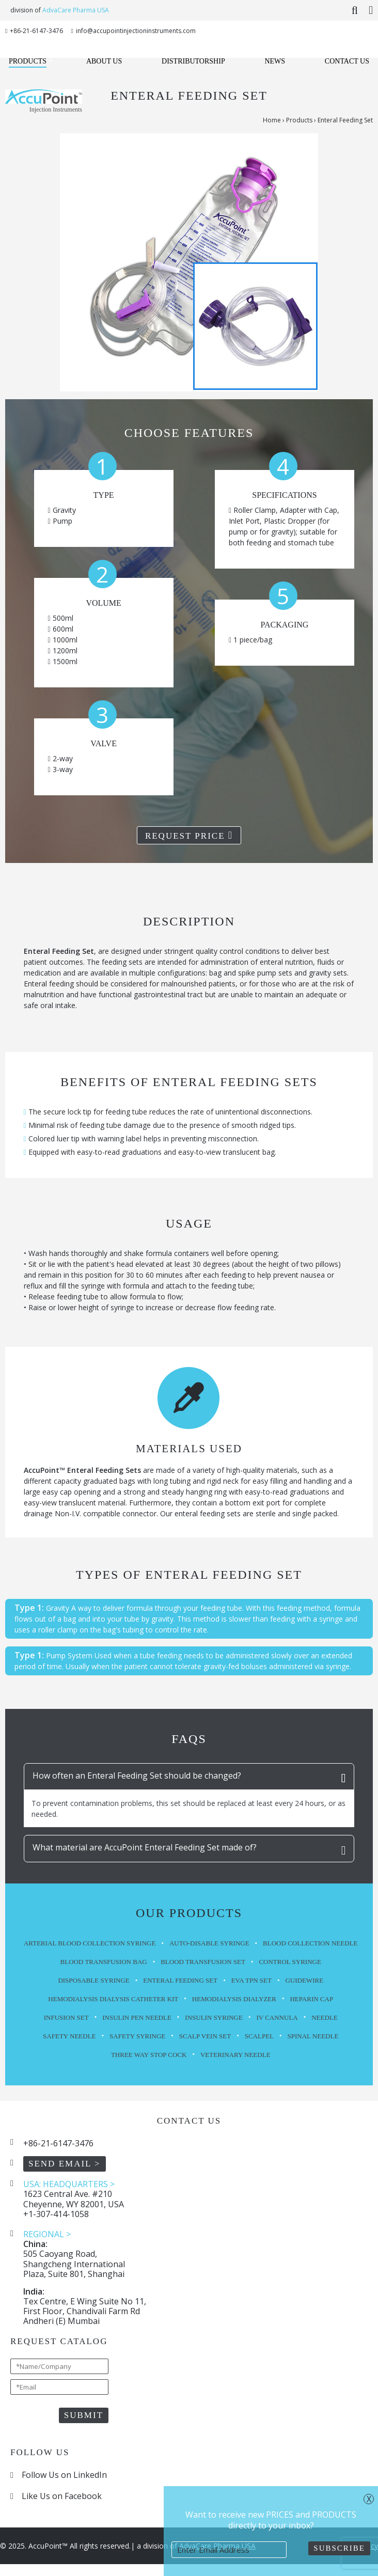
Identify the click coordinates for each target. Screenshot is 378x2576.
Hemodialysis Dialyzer (234, 1999)
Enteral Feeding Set (180, 1980)
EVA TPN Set (251, 1980)
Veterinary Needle (235, 2055)
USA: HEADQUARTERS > (69, 2184)
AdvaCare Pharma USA (75, 10)
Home (272, 120)
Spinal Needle (313, 2036)
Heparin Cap (311, 1999)
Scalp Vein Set (205, 2036)
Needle (324, 2017)
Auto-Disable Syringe (209, 1943)
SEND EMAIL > (64, 2164)
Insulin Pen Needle (136, 2017)
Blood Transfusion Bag (103, 1962)
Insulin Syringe (214, 2017)
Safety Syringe (137, 2036)
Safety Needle (69, 2036)
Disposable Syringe (93, 1980)
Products (299, 120)
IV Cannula (276, 2017)
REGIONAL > (47, 2234)
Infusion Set (66, 2017)
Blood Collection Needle (310, 1943)
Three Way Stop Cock (149, 2055)
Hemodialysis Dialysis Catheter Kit (113, 1999)
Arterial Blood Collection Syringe (89, 1943)
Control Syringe (290, 1962)
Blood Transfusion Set (203, 1962)
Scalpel (259, 2036)
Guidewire (304, 1980)
